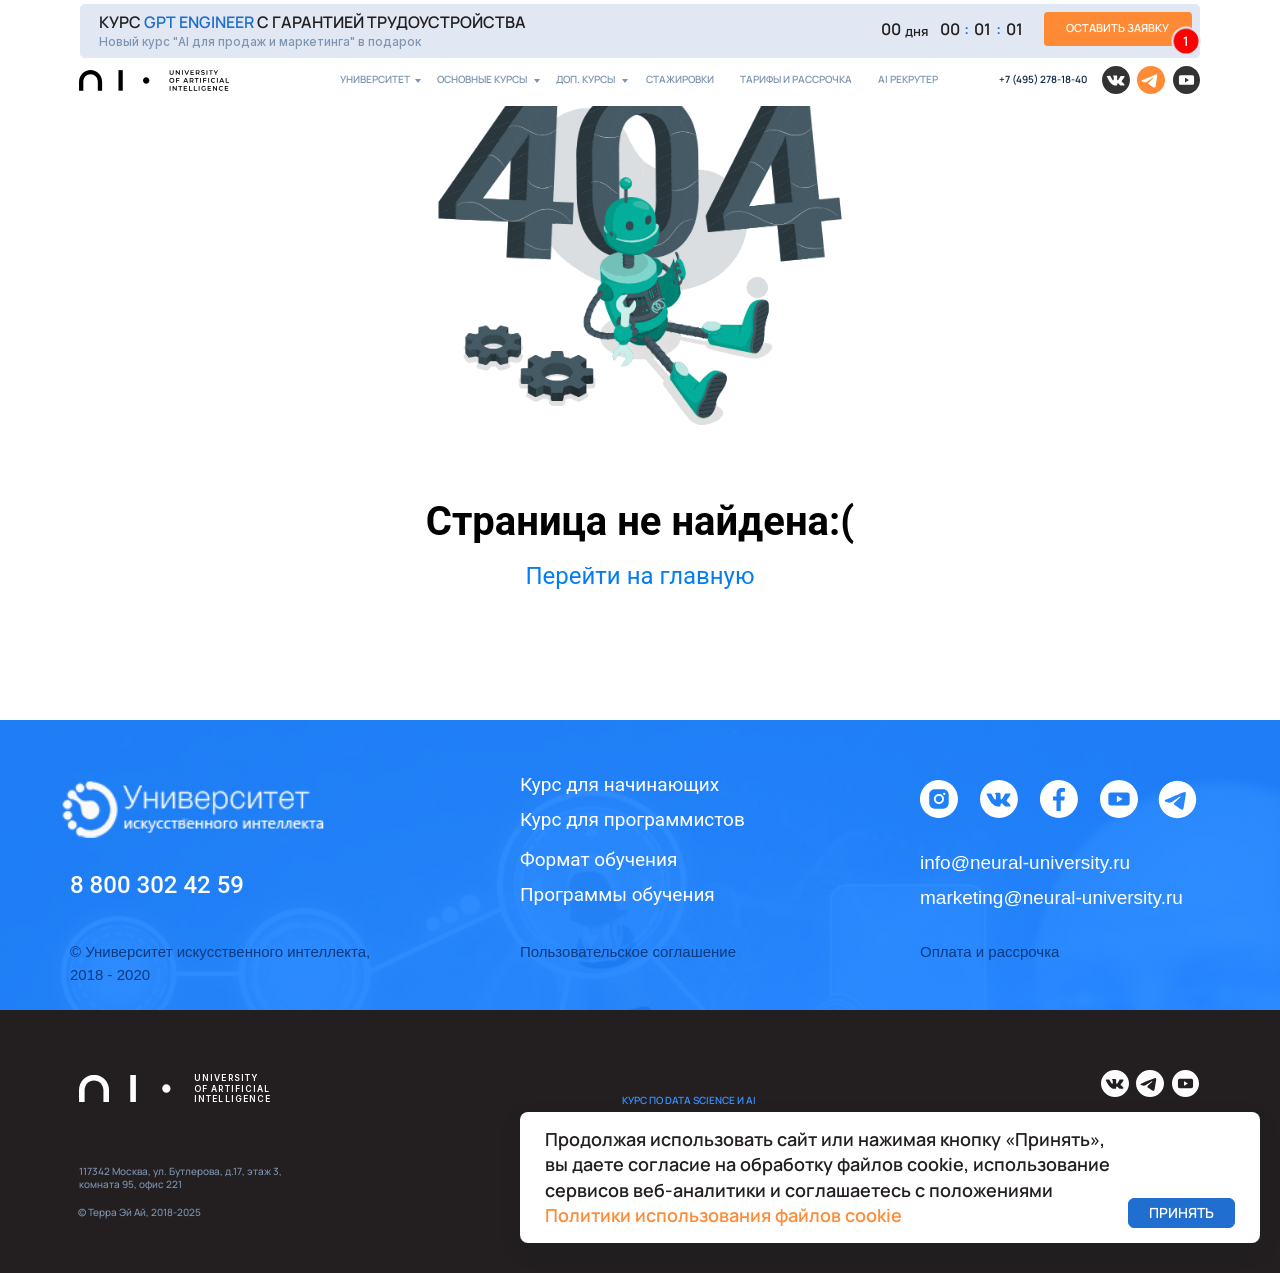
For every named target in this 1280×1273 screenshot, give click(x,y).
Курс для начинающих (619, 784)
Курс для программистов (632, 819)
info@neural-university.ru (1025, 862)
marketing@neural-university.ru (1051, 897)
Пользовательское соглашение (628, 951)
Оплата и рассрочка (989, 951)
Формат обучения (598, 859)
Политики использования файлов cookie (723, 1215)
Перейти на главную (639, 576)
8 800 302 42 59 (157, 885)
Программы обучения (617, 894)
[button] (640, 30)
